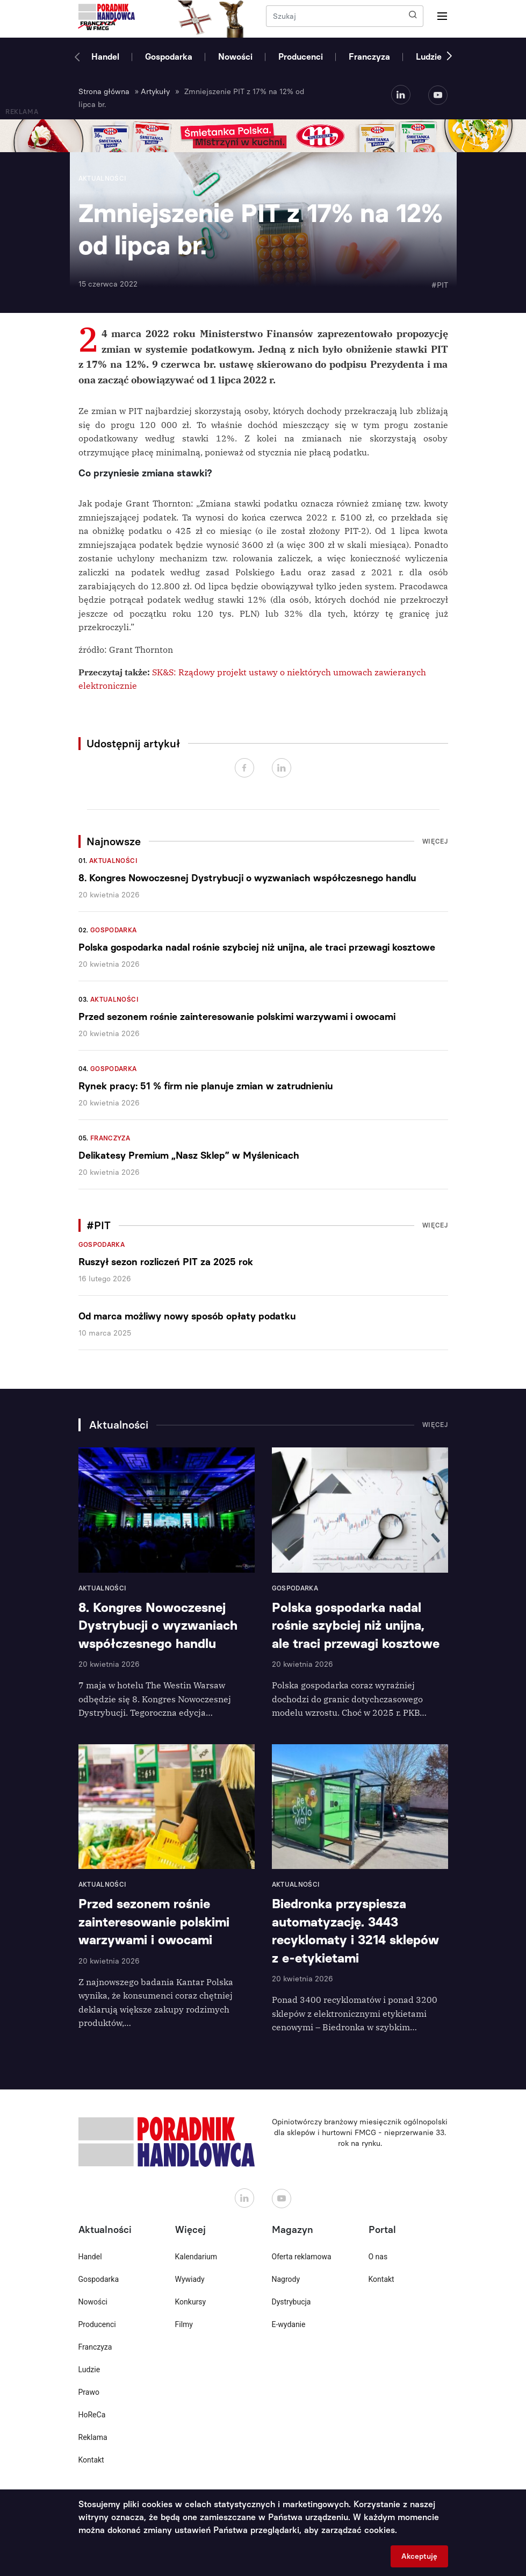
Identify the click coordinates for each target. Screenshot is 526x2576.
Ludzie (429, 57)
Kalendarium (196, 2256)
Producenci (300, 57)
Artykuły (155, 91)
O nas (378, 2256)
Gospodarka (168, 57)
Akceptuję (419, 2556)
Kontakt (91, 2460)
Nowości (235, 57)
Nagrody (286, 2279)
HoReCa (92, 2414)
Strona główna (103, 91)
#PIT (439, 285)
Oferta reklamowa (302, 2256)
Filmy (184, 2324)
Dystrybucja (291, 2301)
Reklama (92, 2437)
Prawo (88, 2392)
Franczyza (369, 57)
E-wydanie (289, 2324)
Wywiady (190, 2279)
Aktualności (113, 861)
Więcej (435, 841)
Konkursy (190, 2301)
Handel (105, 57)
